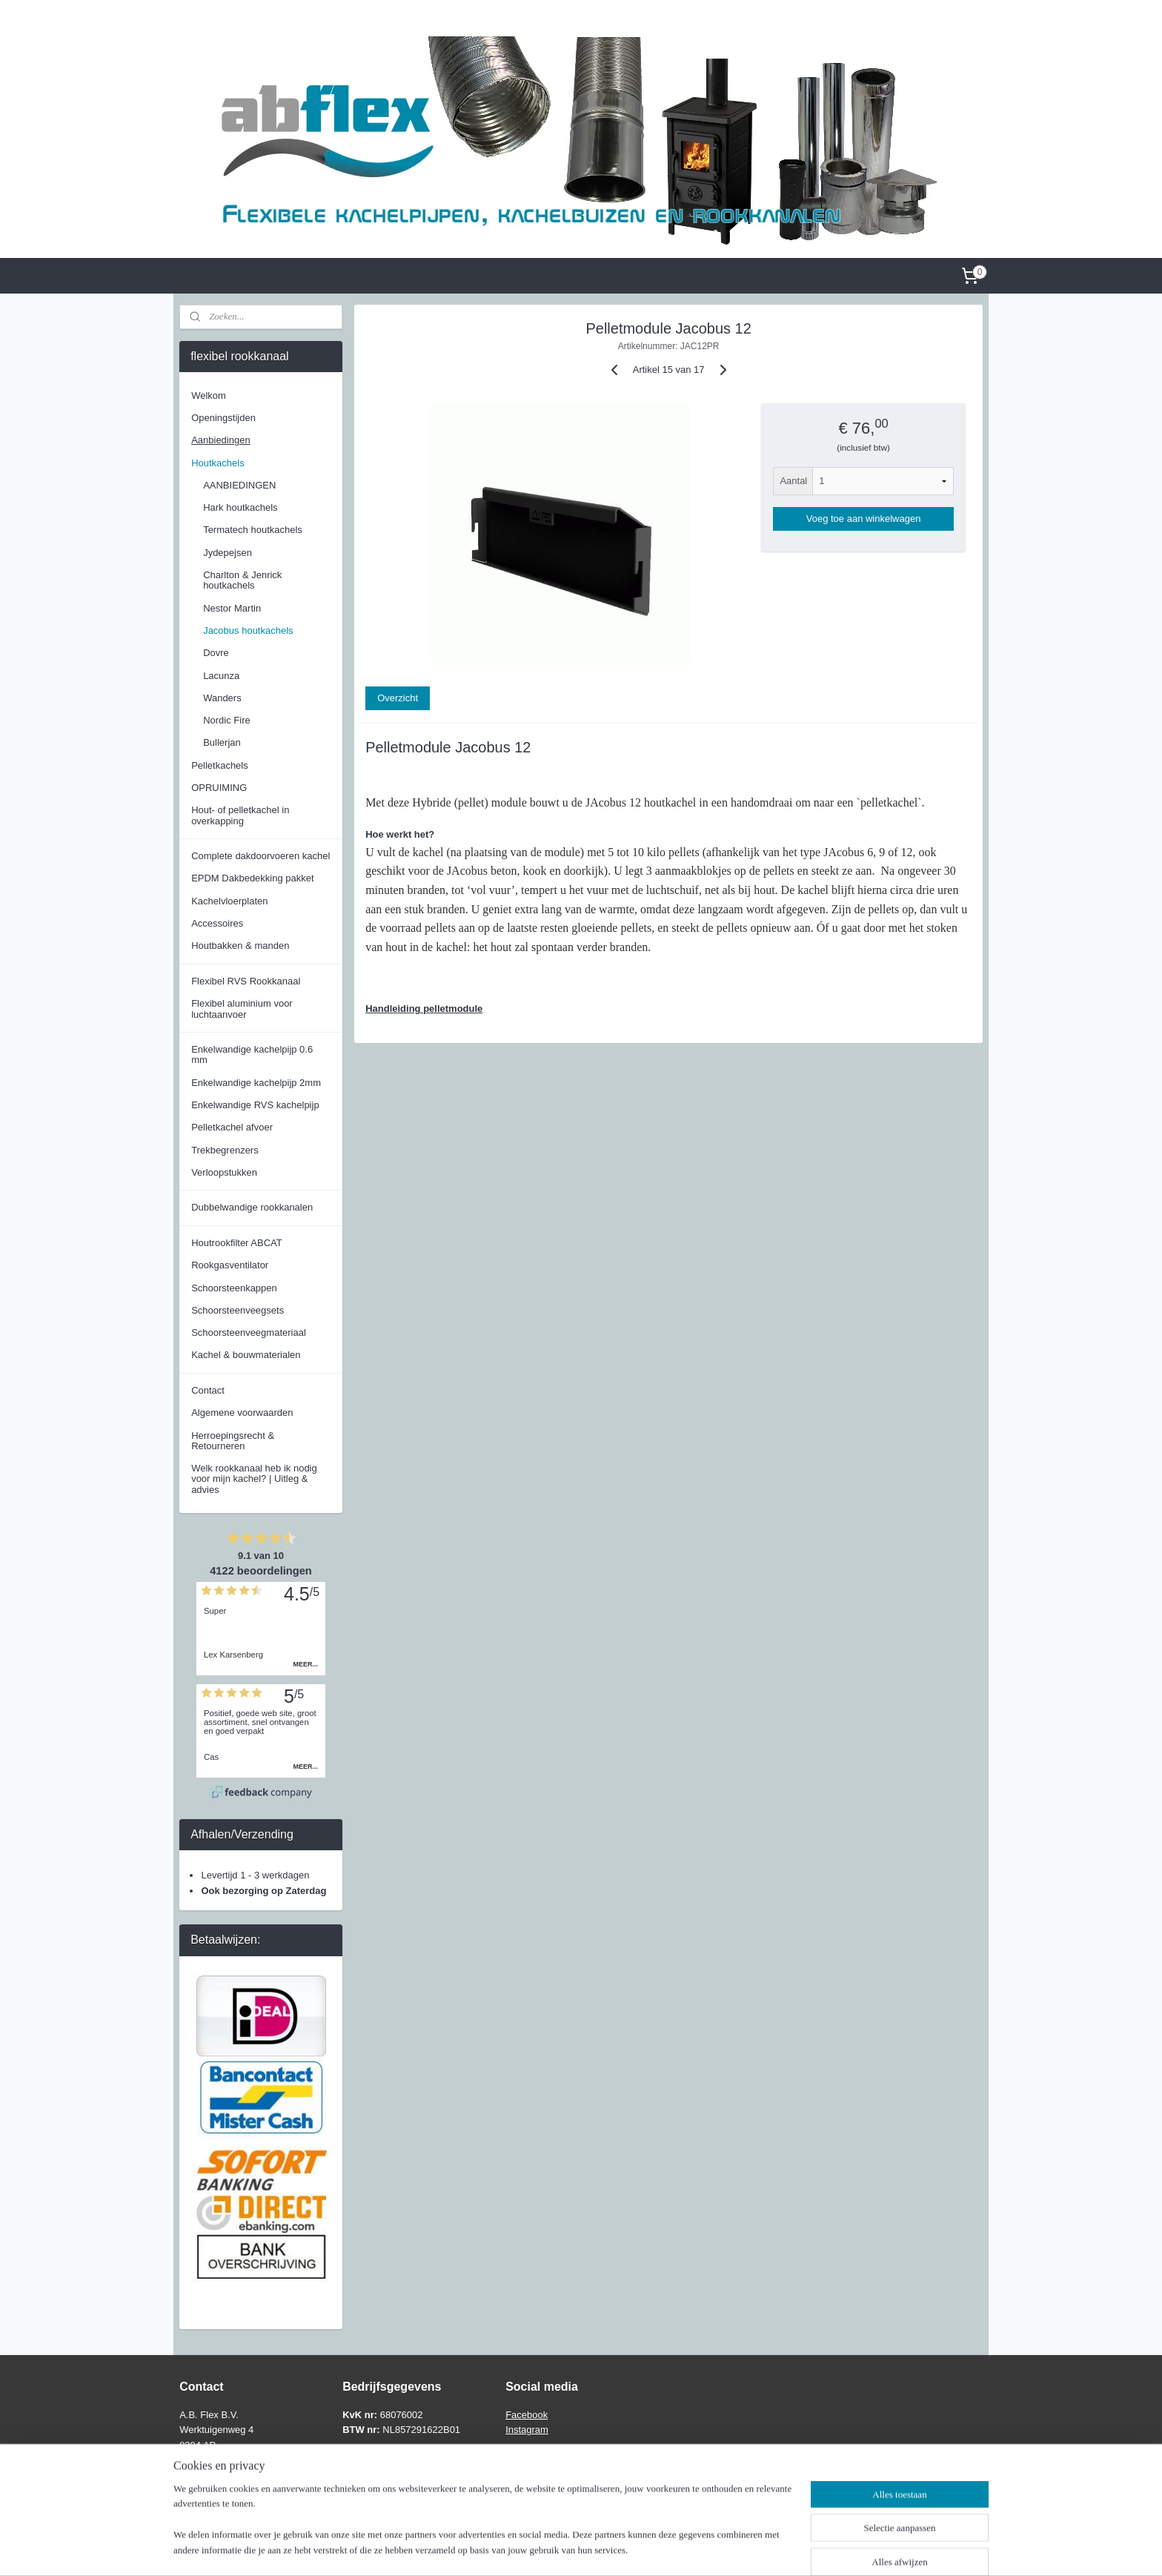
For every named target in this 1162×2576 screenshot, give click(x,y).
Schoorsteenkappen (234, 1288)
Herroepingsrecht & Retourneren (232, 1440)
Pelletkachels (219, 765)
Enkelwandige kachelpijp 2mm (256, 1082)
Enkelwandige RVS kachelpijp (255, 1104)
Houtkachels (218, 462)
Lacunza (221, 675)
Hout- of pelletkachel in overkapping (240, 815)
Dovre (216, 652)
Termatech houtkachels (252, 529)
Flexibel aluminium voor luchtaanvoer (242, 1008)
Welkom (208, 395)
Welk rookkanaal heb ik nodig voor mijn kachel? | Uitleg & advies (254, 1479)
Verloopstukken (224, 1172)
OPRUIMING (219, 787)
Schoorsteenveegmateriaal (248, 1332)
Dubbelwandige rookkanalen (252, 1207)
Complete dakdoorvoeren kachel (260, 855)
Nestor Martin (232, 608)
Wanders (222, 697)
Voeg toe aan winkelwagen (863, 518)
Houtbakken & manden (240, 945)
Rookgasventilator (229, 1265)
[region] (483, 2528)
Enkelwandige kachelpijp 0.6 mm (252, 1054)
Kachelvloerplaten (229, 901)
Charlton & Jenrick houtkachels (242, 580)
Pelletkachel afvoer (232, 1127)
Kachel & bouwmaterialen (245, 1354)
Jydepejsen (227, 552)
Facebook (526, 2414)
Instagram (526, 2429)
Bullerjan (222, 742)
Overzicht (397, 697)
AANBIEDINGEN (239, 485)
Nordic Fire (226, 720)
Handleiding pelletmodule (423, 1008)
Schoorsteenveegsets (237, 1310)
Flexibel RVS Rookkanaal (245, 981)
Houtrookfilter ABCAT (236, 1242)
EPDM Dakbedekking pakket (252, 878)
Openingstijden (223, 417)
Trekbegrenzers (225, 1150)
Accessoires (217, 923)
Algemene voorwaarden (242, 1412)
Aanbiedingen (220, 440)
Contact (208, 1390)
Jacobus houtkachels (248, 630)
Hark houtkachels (240, 507)
